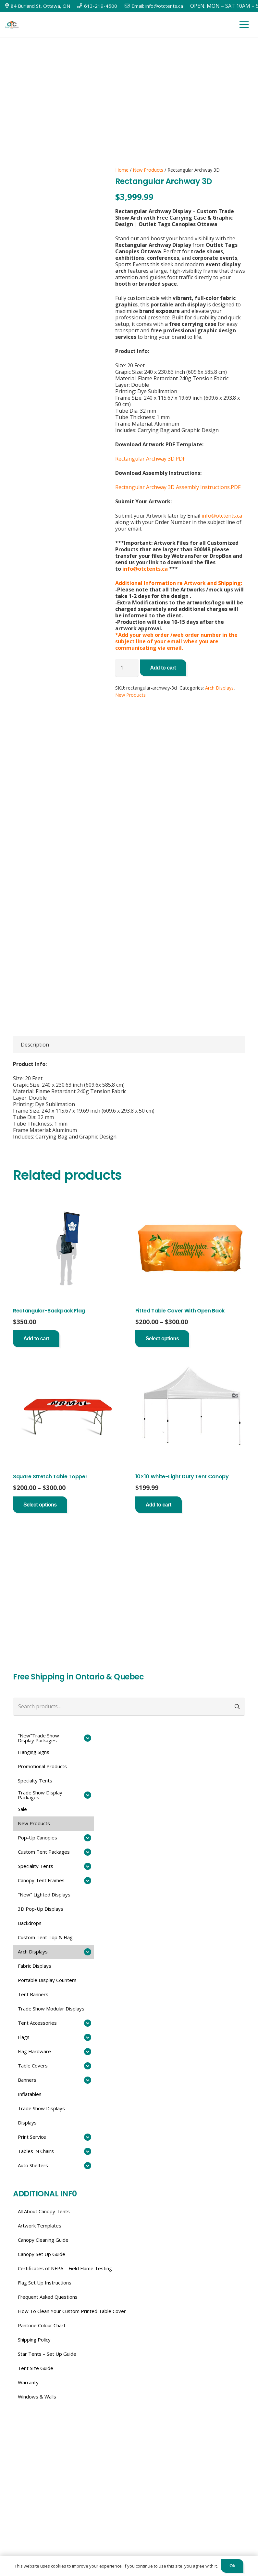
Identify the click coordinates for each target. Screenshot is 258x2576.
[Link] (11, 25)
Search (237, 1706)
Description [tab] (35, 1044)
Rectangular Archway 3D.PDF (150, 458)
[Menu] (244, 25)
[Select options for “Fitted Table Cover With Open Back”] (162, 1338)
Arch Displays (219, 688)
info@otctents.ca (222, 515)
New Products (148, 170)
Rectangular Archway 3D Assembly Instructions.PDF (177, 487)
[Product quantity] (127, 667)
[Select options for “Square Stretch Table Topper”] (40, 1504)
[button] (36, 1338)
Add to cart (163, 667)
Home (122, 170)
